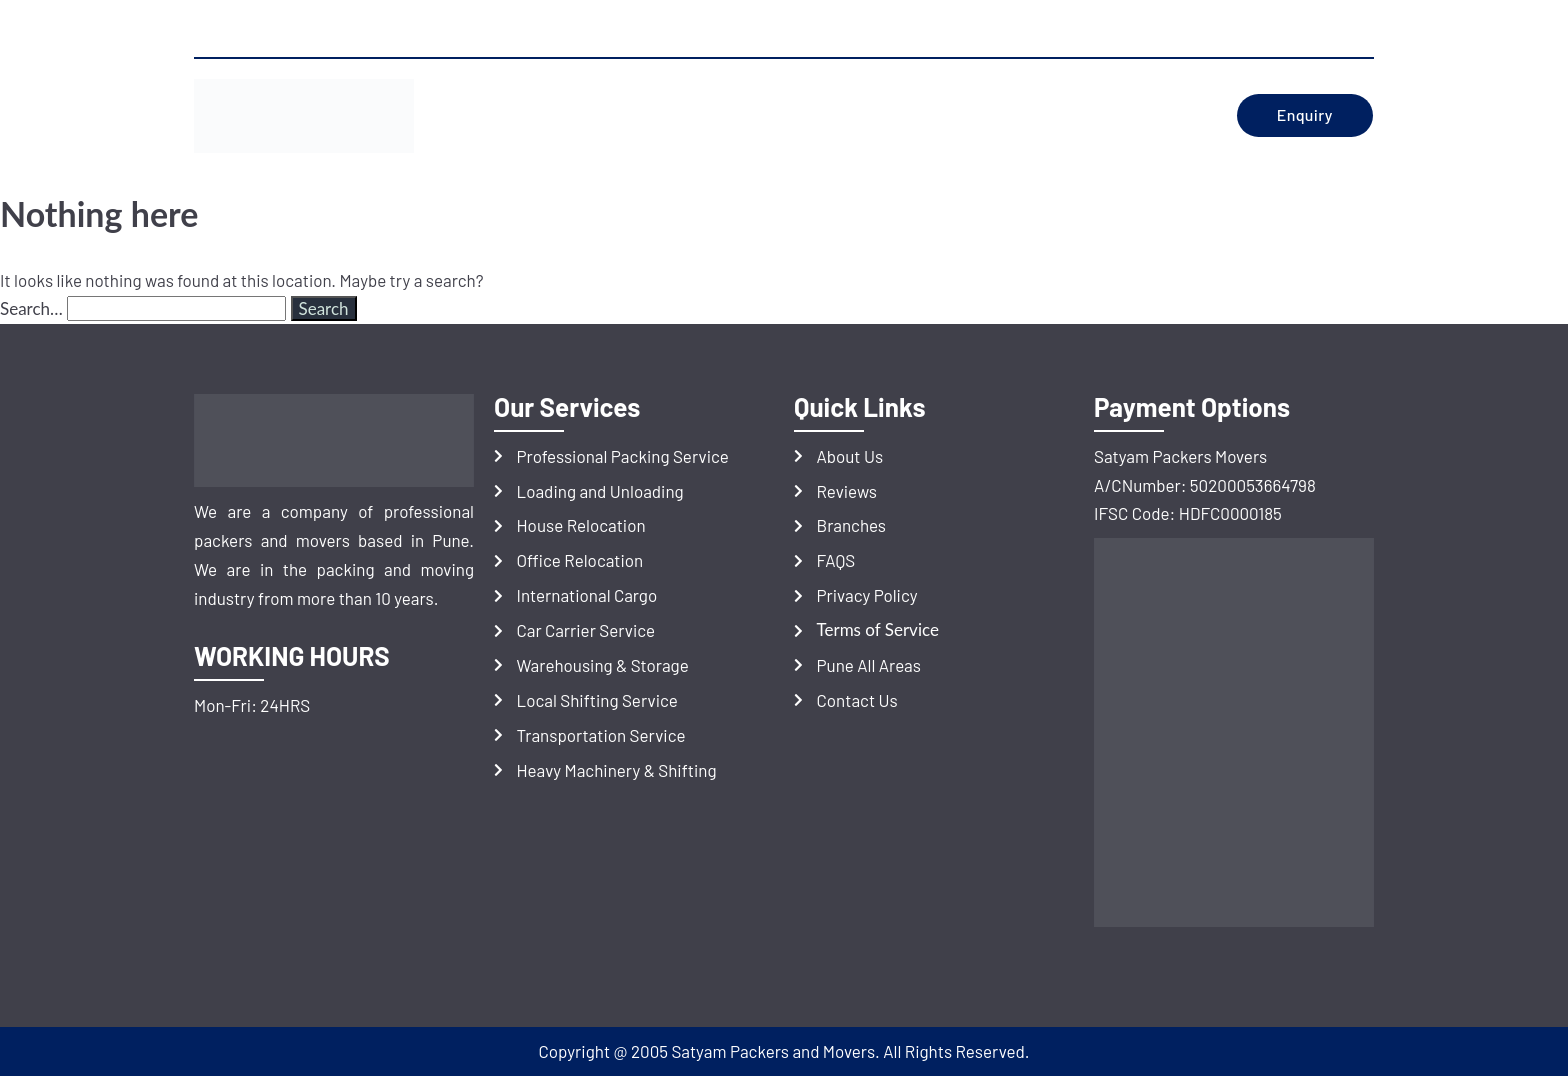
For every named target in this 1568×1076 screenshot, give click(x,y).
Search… (31, 308)
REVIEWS (797, 115)
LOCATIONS (900, 115)
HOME (499, 115)
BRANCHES (1011, 115)
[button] (692, 116)
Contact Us (1126, 115)
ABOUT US (586, 115)
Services (687, 115)
